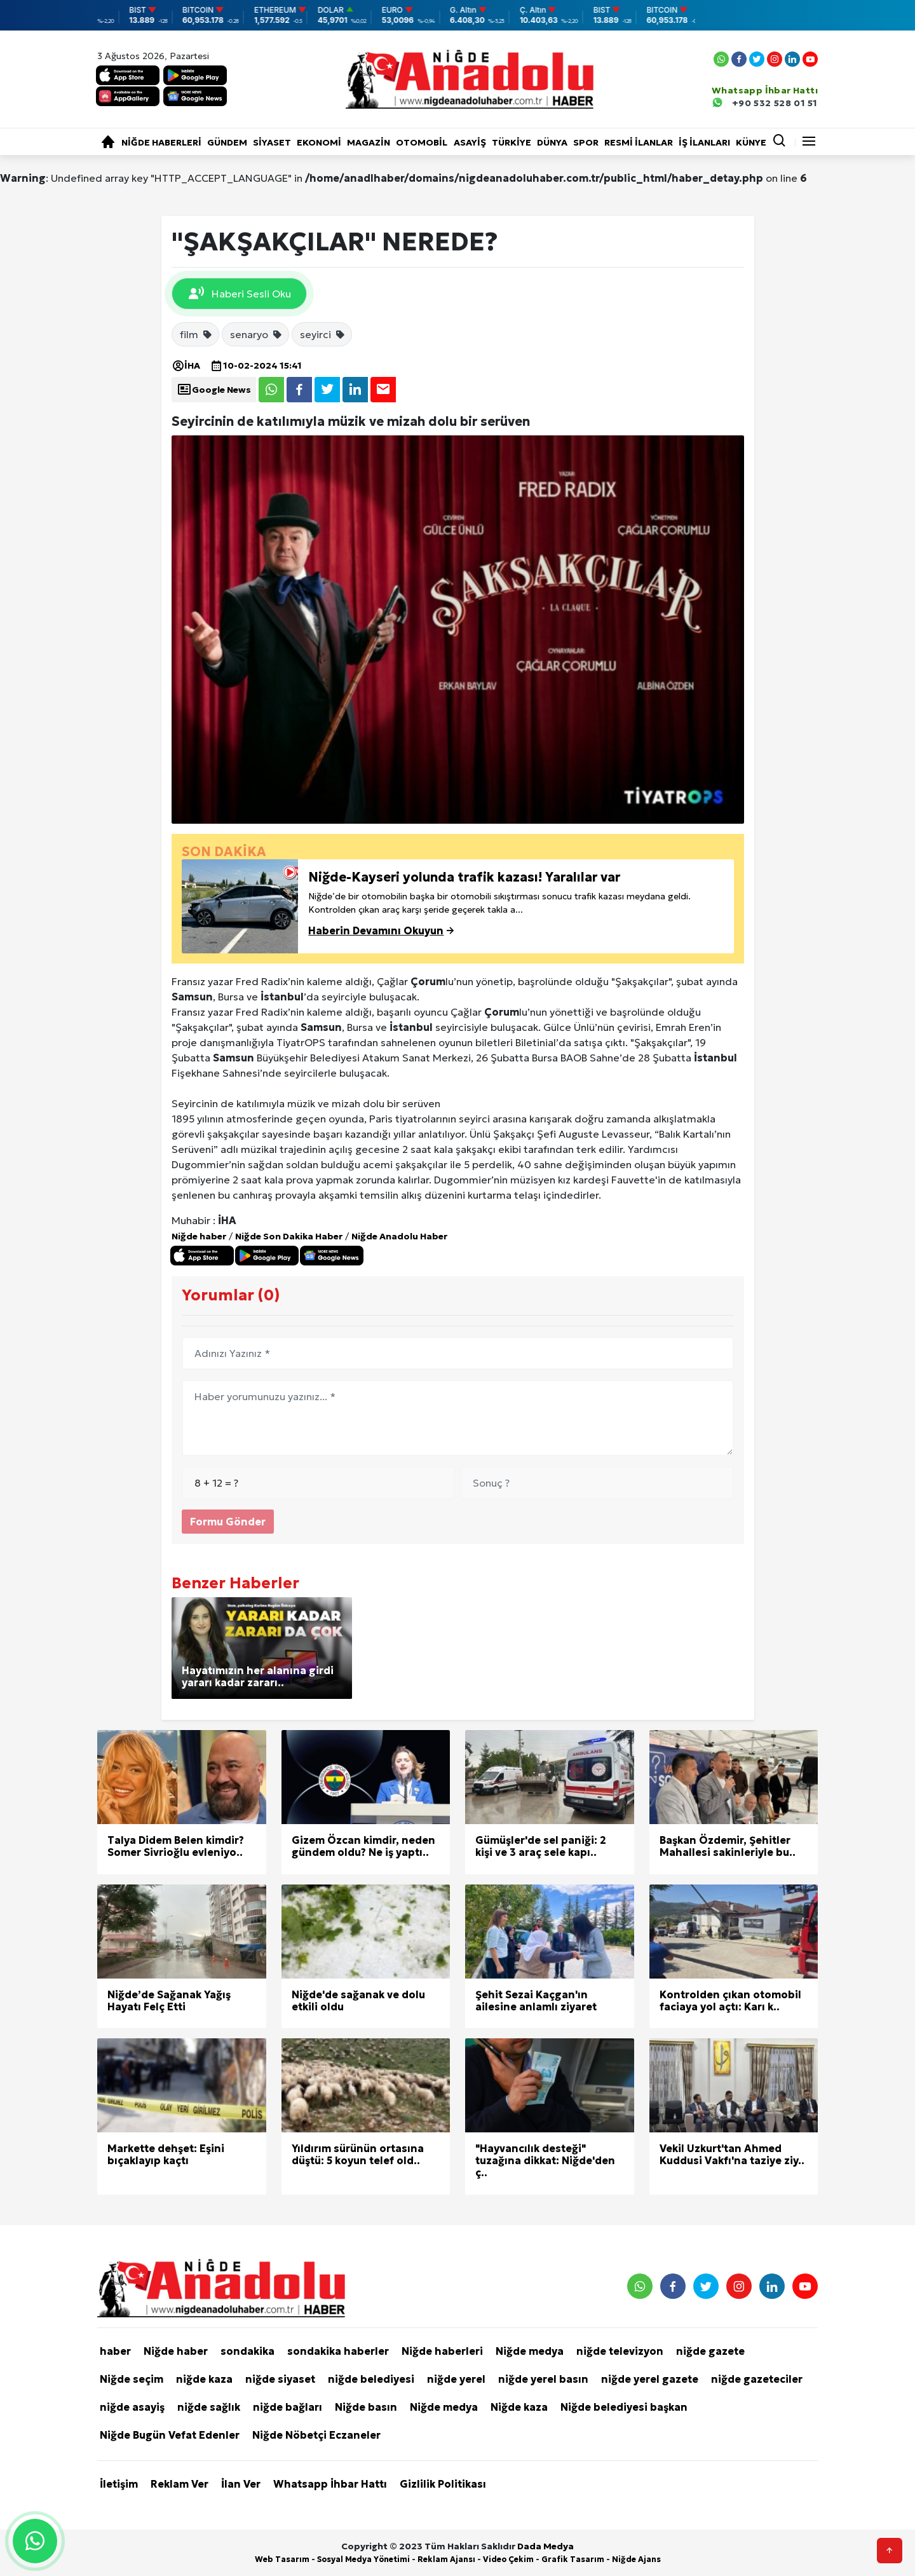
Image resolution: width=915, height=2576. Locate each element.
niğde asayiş (132, 2407)
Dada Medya (545, 2546)
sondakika (247, 2351)
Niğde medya (530, 2351)
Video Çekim (508, 2559)
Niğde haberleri (161, 142)
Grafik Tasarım (572, 2559)
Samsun (192, 996)
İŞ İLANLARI (704, 142)
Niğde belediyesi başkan (624, 2407)
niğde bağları (287, 2407)
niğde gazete (710, 2351)
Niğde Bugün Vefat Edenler (170, 2435)
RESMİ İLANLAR (638, 142)
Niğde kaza (519, 2407)
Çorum (427, 981)
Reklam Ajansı (446, 2559)
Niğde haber (199, 1236)
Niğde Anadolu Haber (399, 1236)
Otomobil (421, 142)
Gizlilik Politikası (443, 2483)
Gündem (227, 142)
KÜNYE (751, 142)
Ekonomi (319, 142)
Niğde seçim (131, 2379)
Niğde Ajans (636, 2559)
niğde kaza (204, 2379)
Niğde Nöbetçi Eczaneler (316, 2435)
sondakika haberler (338, 2351)
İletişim (119, 2483)
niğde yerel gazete (649, 2379)
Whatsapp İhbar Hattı (330, 2483)
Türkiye (511, 142)
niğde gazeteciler (757, 2379)
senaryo (256, 334)
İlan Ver (241, 2483)
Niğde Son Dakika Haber (288, 1236)
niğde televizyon (619, 2351)
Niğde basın (366, 2407)
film (196, 334)
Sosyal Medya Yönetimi (363, 2559)
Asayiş (470, 142)
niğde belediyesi (371, 2379)
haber (115, 2351)
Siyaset (272, 142)
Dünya (552, 142)
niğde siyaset (280, 2379)
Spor (586, 142)
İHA (186, 365)
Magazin (368, 142)
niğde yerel (456, 2379)
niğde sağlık (208, 2407)
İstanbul (282, 996)
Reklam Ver (179, 2483)
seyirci (323, 334)
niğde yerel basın (543, 2379)
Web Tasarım (282, 2559)
